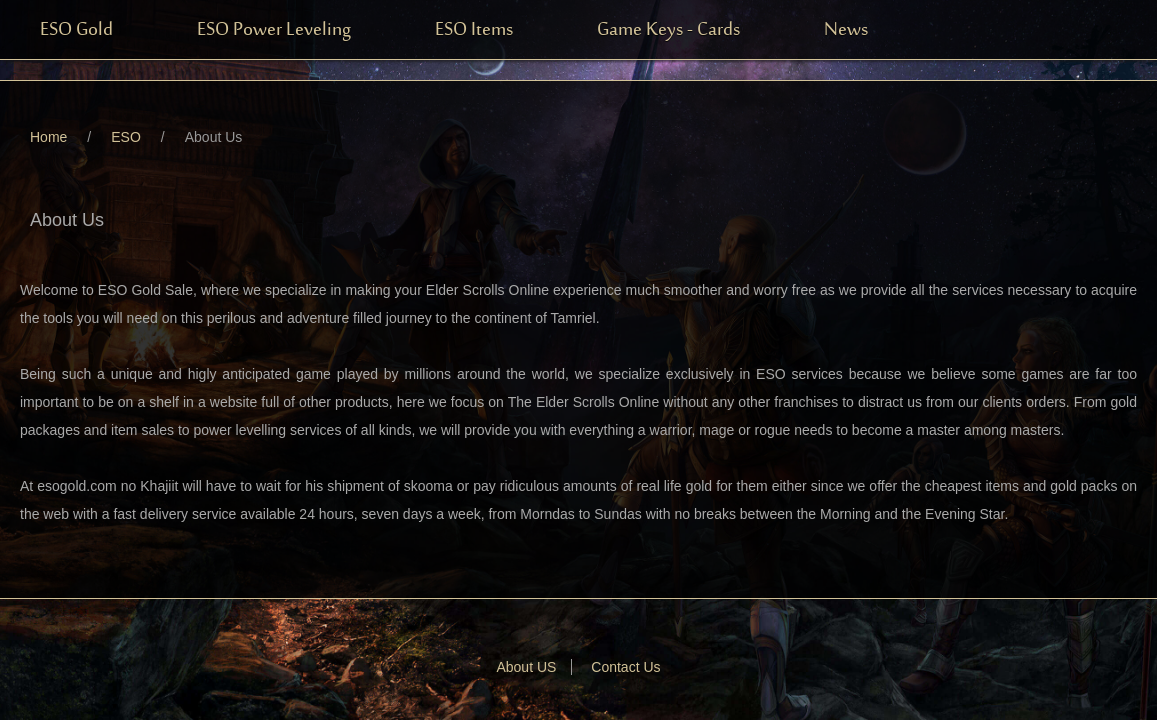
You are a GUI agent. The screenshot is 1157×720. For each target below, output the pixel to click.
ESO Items (474, 30)
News (846, 30)
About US (526, 667)
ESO (126, 137)
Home (48, 137)
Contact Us (625, 667)
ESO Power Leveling (274, 30)
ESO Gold (76, 30)
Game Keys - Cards (668, 30)
